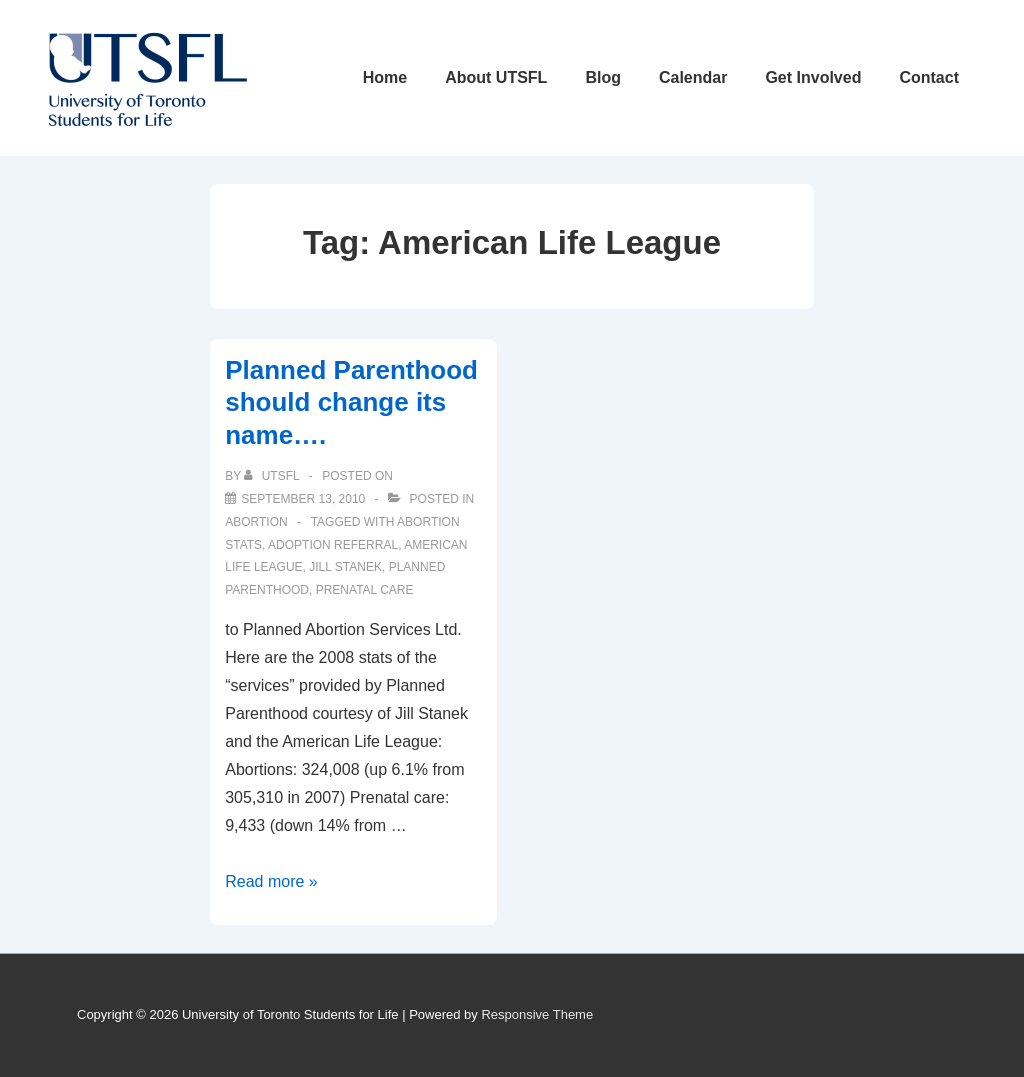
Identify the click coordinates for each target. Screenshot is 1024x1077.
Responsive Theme (537, 1014)
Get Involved (813, 77)
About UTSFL (496, 77)
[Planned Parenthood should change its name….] (303, 499)
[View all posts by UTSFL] (273, 476)
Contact (929, 77)
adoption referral (333, 545)
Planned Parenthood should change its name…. (351, 402)
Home (385, 77)
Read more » (271, 881)
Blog (603, 77)
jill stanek (345, 567)
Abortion (256, 522)
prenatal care (365, 590)
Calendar (693, 77)
